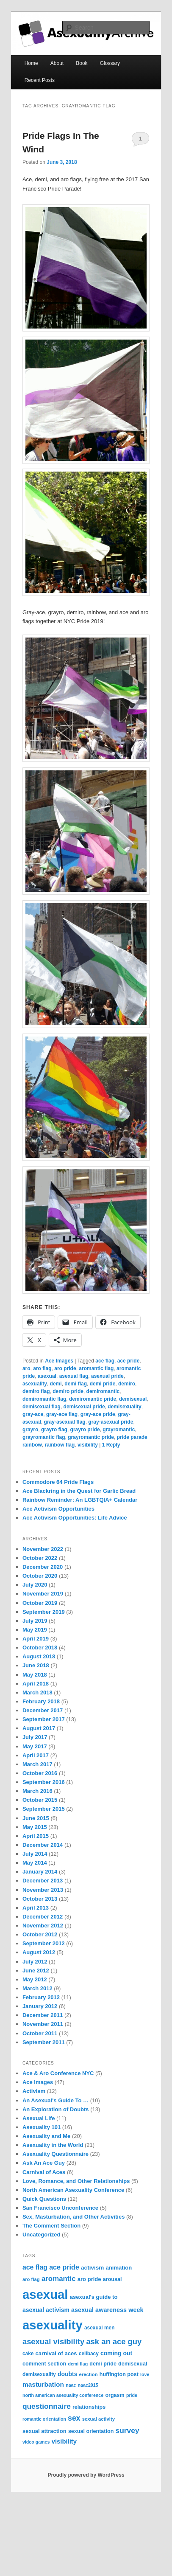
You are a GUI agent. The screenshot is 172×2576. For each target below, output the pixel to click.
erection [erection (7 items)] (88, 2374)
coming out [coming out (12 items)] (116, 2353)
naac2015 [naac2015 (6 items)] (88, 2385)
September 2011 (43, 2042)
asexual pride (107, 1376)
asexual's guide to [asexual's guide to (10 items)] (94, 2297)
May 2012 (34, 1979)
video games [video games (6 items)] (36, 2441)
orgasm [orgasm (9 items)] (114, 2395)
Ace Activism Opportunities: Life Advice (74, 1517)
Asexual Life (38, 2118)
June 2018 (35, 1665)
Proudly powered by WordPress (85, 2475)
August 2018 (38, 1656)
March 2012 (37, 1988)
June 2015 (35, 1818)
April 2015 (35, 1836)
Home (31, 63)
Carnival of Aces (43, 2172)
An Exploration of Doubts (55, 2109)
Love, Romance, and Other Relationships (76, 2181)
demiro (126, 1384)
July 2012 (34, 1961)
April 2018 (35, 1683)
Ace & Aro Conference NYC (58, 2073)
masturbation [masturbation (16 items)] (43, 2384)
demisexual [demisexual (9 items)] (132, 2364)
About (57, 63)
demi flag (75, 1384)
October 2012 (39, 1934)
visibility (88, 1445)
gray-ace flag (62, 1414)
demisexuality (124, 1407)
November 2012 (42, 1925)
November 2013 (42, 1890)
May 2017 (34, 1746)
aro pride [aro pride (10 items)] (89, 2279)
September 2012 (43, 1943)
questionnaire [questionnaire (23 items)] (46, 2406)
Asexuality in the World (52, 2145)
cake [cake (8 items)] (28, 2354)
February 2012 (41, 1997)
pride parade (132, 1437)
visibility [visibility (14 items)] (64, 2441)
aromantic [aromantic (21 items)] (59, 2279)
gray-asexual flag (65, 1422)
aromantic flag (96, 1368)
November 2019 (42, 1593)
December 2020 (42, 1567)
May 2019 (34, 1630)
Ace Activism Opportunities (58, 1509)
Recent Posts (40, 80)
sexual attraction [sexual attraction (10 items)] (44, 2431)
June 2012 (35, 1970)
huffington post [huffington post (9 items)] (119, 2374)
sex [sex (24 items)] (74, 2418)
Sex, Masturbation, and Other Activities (73, 2217)
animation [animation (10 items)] (119, 2267)
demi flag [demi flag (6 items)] (78, 2363)
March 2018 (37, 1692)
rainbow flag (60, 1445)
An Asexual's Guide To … (55, 2100)
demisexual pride (84, 1407)
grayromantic (119, 1430)
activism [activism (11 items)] (92, 2267)
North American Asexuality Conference (73, 2190)
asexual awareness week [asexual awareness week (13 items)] (107, 2309)
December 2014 (42, 1845)
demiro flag (36, 1391)
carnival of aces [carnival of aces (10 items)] (56, 2353)
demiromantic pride (92, 1399)
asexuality (34, 1384)
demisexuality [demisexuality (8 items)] (39, 2374)
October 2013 (39, 1899)
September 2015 (43, 1809)
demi (56, 1384)
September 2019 (43, 1612)
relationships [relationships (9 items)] (88, 2407)
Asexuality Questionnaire (55, 2154)
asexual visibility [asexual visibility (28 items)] (53, 2341)
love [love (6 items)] (144, 2374)
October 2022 (39, 1558)
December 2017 (42, 1710)
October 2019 (39, 1603)
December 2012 (42, 1916)
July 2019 (34, 1621)
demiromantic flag (44, 1399)
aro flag (42, 1368)
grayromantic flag (43, 1437)
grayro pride (85, 1430)
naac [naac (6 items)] (71, 2385)
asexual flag (74, 1376)
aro (26, 1368)
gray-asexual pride (110, 1422)
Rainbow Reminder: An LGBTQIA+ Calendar (79, 1500)
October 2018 (39, 1647)
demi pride (103, 1384)
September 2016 (43, 1782)
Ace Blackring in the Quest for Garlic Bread (79, 1491)
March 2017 (37, 1764)
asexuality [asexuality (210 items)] (52, 2325)
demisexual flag (41, 1407)
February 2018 (41, 1701)
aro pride (65, 1368)
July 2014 (34, 1854)
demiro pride (68, 1391)
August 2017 (38, 1728)
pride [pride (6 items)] (131, 2395)
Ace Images (59, 1361)
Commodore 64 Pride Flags (58, 1482)
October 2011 (39, 2033)
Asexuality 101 (41, 2127)
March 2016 (37, 1791)
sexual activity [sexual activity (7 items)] (98, 2418)
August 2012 (38, 1952)
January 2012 (39, 2006)
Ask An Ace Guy (43, 2163)
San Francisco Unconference (60, 2208)
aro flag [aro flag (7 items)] (31, 2279)
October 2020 (39, 1576)
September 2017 (43, 1719)
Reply (111, 1445)
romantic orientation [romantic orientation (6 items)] (44, 2418)
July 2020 (34, 1585)
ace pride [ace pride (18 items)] (64, 2267)
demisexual (133, 1399)
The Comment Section (51, 2225)
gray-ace (32, 1414)
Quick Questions (44, 2199)
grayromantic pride (91, 1437)
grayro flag (54, 1430)
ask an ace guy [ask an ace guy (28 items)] (113, 2341)
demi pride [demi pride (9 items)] (103, 2364)
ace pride (128, 1361)
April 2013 (35, 1908)
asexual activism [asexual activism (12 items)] (45, 2309)
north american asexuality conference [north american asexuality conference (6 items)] (62, 2395)
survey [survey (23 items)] (127, 2430)
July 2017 (34, 1737)
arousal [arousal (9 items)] (112, 2279)
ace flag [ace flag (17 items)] (34, 2267)
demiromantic (103, 1391)
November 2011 (42, 2024)
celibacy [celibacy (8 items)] (89, 2354)
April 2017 (35, 1755)
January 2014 (39, 1871)
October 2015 (39, 1800)
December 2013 (42, 1880)
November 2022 (42, 1549)
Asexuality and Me (46, 2136)
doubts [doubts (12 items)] (68, 2374)
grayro (30, 1430)
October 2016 (39, 1773)
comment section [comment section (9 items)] (44, 2364)
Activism (33, 2091)
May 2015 (34, 1827)
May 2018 (34, 1674)
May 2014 (34, 1863)
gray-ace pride (97, 1414)
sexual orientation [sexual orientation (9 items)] (91, 2431)
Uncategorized (41, 2234)
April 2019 (35, 1638)
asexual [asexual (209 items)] (45, 2294)
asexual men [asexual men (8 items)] (99, 2328)
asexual (47, 1376)
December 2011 (42, 2015)
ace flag (104, 1361)
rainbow (32, 1445)
